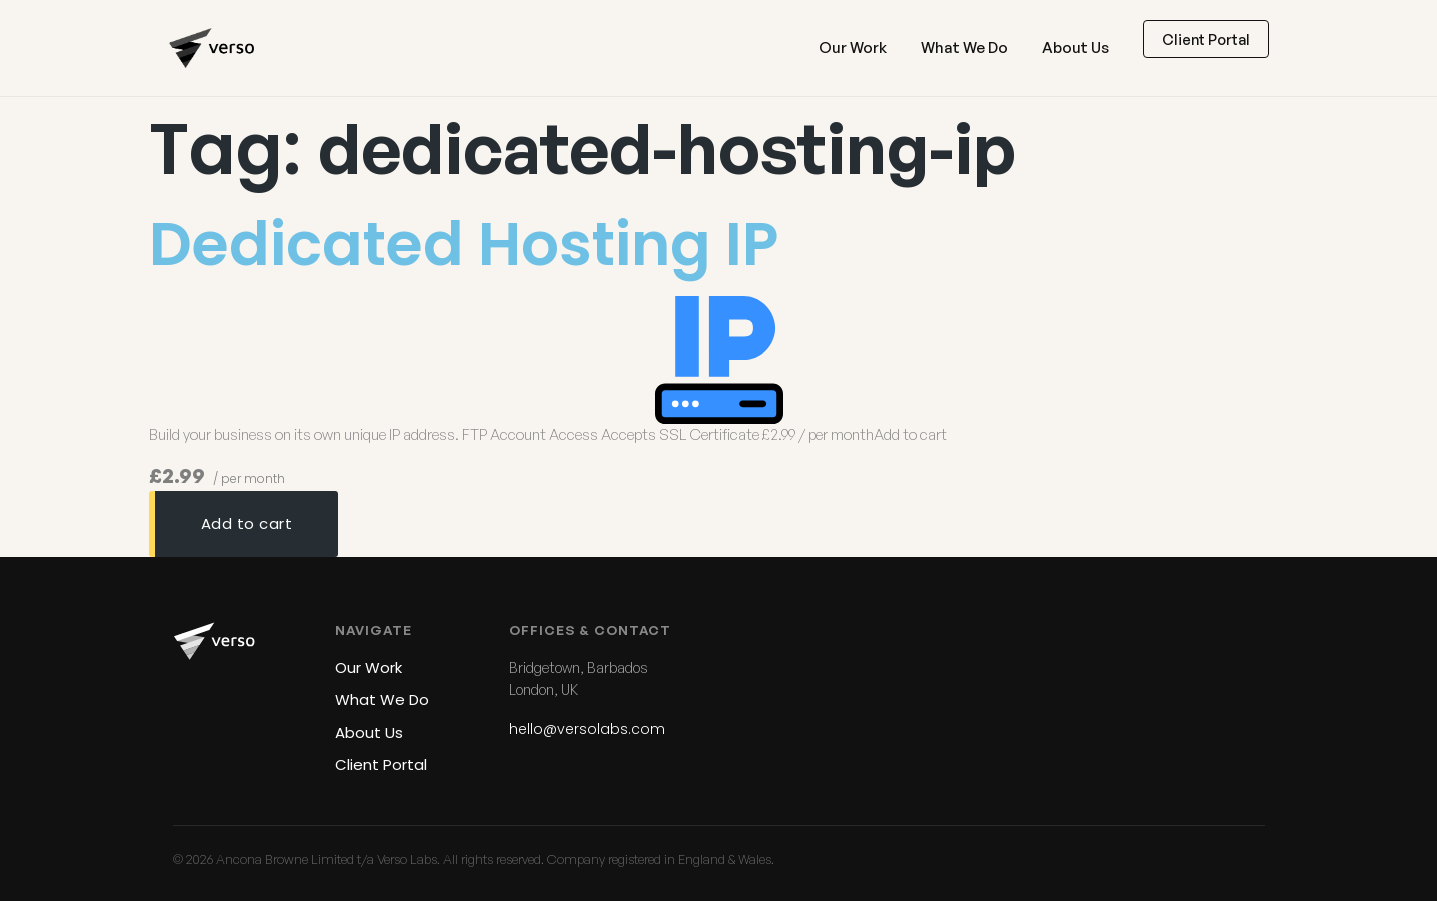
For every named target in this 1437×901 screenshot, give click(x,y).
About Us (1075, 47)
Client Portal (1206, 39)
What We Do (964, 47)
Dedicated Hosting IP (463, 244)
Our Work (853, 47)
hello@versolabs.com (587, 729)
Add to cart (247, 523)
